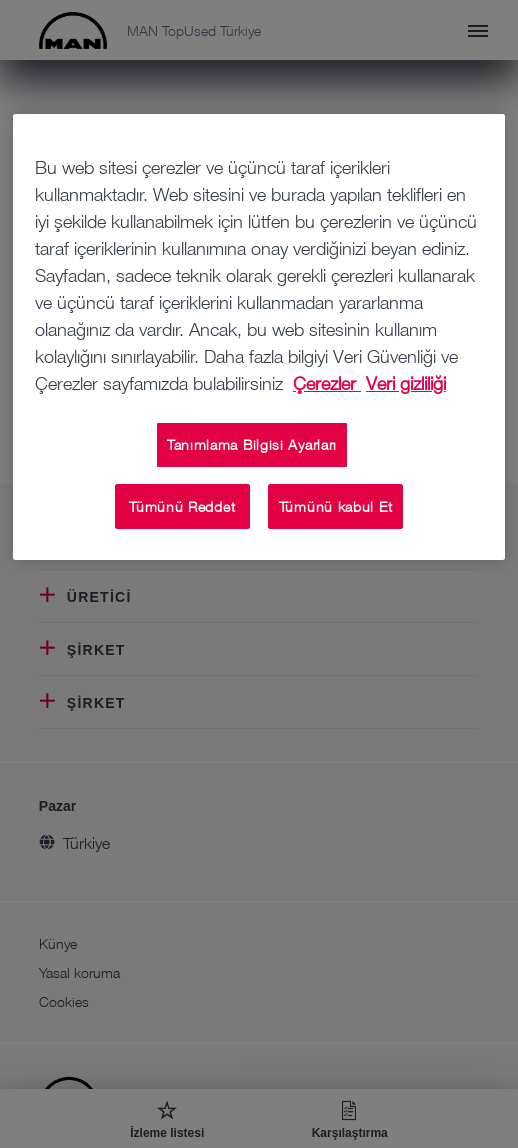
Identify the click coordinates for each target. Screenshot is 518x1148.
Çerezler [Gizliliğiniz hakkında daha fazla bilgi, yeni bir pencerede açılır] (327, 383)
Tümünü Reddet (182, 506)
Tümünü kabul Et (336, 506)
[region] (259, 337)
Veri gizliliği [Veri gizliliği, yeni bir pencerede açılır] (406, 383)
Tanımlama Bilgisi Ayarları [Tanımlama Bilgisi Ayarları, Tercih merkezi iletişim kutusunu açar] (252, 444)
